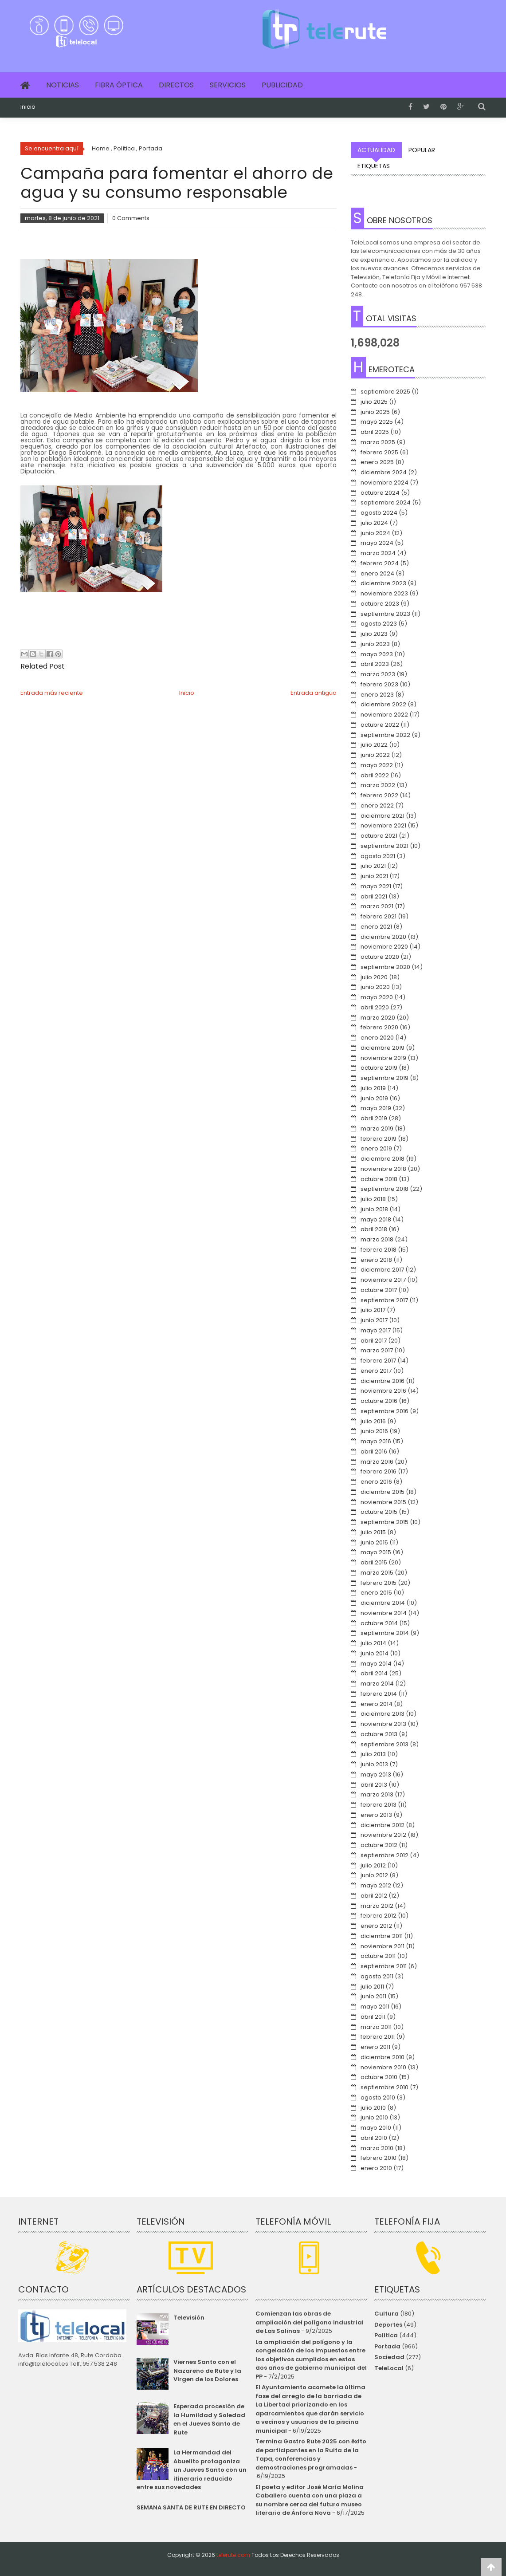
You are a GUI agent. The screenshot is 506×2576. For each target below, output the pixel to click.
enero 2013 (376, 1815)
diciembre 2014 (383, 1603)
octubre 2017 (379, 1290)
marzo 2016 (377, 1461)
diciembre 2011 (382, 1936)
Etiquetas (373, 165)
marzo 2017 (377, 1350)
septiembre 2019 (384, 1078)
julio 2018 (373, 1199)
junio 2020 (375, 987)
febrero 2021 (378, 916)
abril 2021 (374, 896)
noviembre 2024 (384, 482)
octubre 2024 (380, 492)
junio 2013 (374, 1764)
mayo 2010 (376, 2127)
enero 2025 (377, 462)
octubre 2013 (379, 1734)
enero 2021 (376, 926)
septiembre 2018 (384, 1189)
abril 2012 (374, 1895)
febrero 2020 (379, 1027)
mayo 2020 (377, 997)
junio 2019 (374, 1098)
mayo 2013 (376, 1774)
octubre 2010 (379, 2077)
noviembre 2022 (384, 714)
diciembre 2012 (382, 1825)
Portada (387, 2346)
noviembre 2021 (383, 825)
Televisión (188, 2317)
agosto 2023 (379, 623)
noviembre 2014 (384, 1613)
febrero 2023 (379, 684)
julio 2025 (374, 402)
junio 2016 (374, 1431)
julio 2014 (373, 1643)
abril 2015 (374, 1562)
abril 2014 (374, 1673)
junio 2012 (374, 1875)
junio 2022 (375, 755)
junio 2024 (375, 533)
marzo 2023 (378, 674)
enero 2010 (376, 2168)
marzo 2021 (377, 906)
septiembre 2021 (384, 846)
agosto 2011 (377, 1976)
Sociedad (389, 2357)
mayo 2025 (377, 422)
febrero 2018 (378, 1249)
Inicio (27, 107)
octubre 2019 (379, 1067)
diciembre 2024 (384, 472)
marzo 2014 (377, 1683)
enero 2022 (377, 805)
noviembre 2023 (384, 593)
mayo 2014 (376, 1663)
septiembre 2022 (385, 735)
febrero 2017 (378, 1360)
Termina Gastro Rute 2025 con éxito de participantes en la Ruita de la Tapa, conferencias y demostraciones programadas (310, 2454)
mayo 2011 (375, 2006)
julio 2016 (373, 1421)
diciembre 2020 (383, 937)
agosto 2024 (379, 512)
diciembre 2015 (382, 1492)
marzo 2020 (378, 1017)
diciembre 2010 (382, 2057)
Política (386, 2335)
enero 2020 (377, 1037)
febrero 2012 (378, 1915)
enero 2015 (376, 1592)
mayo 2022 (377, 765)
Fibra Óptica (119, 85)
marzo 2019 (377, 1128)
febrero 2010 (378, 2158)
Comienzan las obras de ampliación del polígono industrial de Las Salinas (309, 2322)
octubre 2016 (379, 1401)
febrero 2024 (380, 563)
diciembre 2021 (382, 815)
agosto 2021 (378, 856)
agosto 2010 (378, 2097)
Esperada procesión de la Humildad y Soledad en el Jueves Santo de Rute (209, 2419)
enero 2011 (375, 2047)
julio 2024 (374, 523)
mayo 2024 (377, 543)
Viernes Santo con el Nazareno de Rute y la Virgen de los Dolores (207, 2370)
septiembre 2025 (385, 391)
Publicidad (282, 85)
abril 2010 (374, 2138)
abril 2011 (373, 2017)
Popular (421, 150)
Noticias (62, 85)
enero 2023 (377, 694)
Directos (176, 85)
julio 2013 (373, 1754)
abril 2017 (374, 1340)
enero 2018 (376, 1260)
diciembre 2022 (383, 704)
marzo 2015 (377, 1572)
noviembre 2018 (383, 1169)
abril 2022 (375, 775)
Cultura (386, 2313)
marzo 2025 (378, 442)
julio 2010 (373, 2107)
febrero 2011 (378, 2036)
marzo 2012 (377, 1906)
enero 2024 (377, 573)
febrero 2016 (378, 1471)
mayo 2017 (376, 1330)
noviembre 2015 (383, 1502)
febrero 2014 (379, 1694)
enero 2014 (376, 1704)
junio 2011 (373, 1996)
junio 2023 (375, 644)
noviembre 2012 (383, 1835)
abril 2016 (374, 1451)
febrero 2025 (379, 452)
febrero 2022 (379, 795)
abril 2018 (374, 1229)
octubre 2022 (380, 725)
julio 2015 (373, 1532)
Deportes (388, 2324)
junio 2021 (374, 876)
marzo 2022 (378, 785)
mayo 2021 (376, 886)
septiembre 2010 (384, 2087)
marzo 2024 (378, 553)
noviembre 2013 (383, 1724)
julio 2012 (373, 1865)
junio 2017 (374, 1320)
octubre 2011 (378, 1956)
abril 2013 (374, 1784)
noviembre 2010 (383, 2067)
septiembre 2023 (385, 614)
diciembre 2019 (382, 1048)
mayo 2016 (376, 1441)
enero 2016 (376, 1481)
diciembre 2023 (383, 583)
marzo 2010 (377, 2148)
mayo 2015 (376, 1552)
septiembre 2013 (384, 1744)
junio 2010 (374, 2117)
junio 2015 (374, 1542)
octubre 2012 (379, 1845)
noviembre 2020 (384, 946)
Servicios (228, 85)
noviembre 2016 (383, 1390)
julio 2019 (373, 1088)
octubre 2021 (379, 835)
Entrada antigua (313, 693)
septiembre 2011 (384, 1966)
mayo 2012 (376, 1885)
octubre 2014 (379, 1623)
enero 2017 (376, 1371)
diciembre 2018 (382, 1158)
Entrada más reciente (51, 693)
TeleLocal (389, 2368)
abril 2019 (374, 1118)
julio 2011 (372, 1986)
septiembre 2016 (384, 1411)
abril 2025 (375, 432)
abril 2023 (375, 664)
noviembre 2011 (382, 1946)
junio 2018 (374, 1209)
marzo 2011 (376, 2027)
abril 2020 (375, 1007)
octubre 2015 (379, 1512)
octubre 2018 (379, 1179)
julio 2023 (374, 634)
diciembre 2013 (382, 1713)
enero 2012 (376, 1926)
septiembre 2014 (385, 1633)
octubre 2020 (380, 957)
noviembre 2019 (383, 1058)
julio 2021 (373, 866)
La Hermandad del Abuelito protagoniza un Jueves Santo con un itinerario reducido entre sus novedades (191, 2469)
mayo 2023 (377, 654)
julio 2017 (373, 1310)
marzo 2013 (377, 1794)
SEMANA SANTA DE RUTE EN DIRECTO (191, 2507)
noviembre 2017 (383, 1280)
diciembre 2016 (382, 1381)
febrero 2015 (378, 1583)
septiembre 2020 (385, 967)
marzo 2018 (377, 1239)
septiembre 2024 (386, 502)
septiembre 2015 (384, 1522)
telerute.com (233, 2555)
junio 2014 (374, 1653)
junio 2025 (375, 412)
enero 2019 (376, 1148)
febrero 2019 (378, 1138)
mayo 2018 (376, 1219)
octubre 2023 (380, 603)
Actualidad (376, 150)
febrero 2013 (378, 1804)
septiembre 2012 (384, 1855)
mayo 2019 (376, 1108)
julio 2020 (374, 977)
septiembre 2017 (384, 1300)
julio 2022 (374, 745)
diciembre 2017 (382, 1269)
